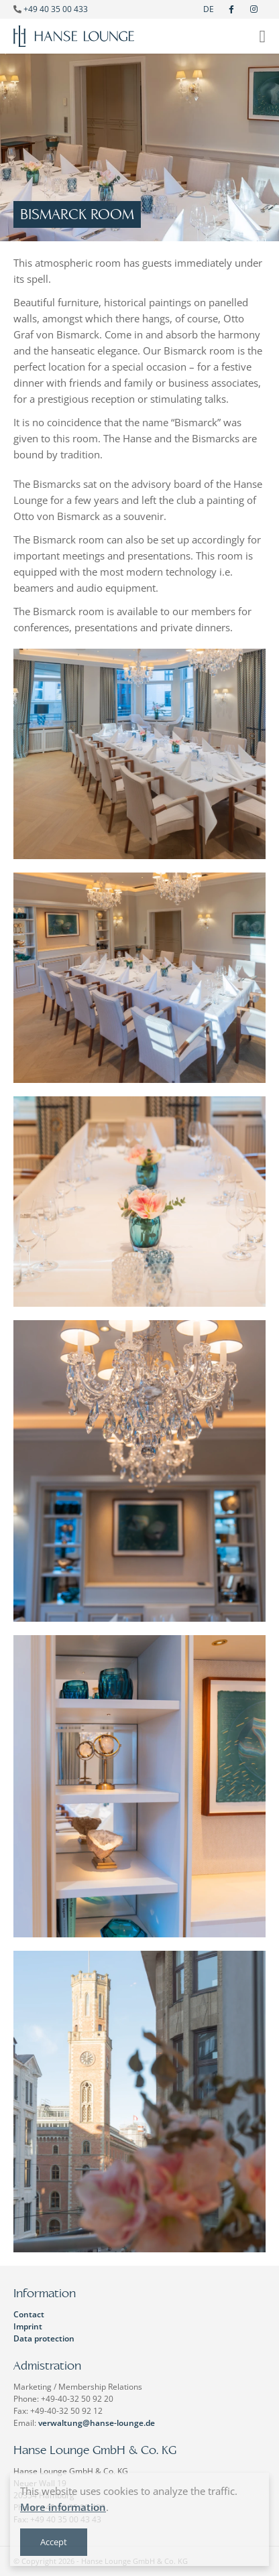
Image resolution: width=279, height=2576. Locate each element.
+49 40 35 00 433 (55, 9)
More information (63, 2507)
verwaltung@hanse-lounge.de (96, 2423)
